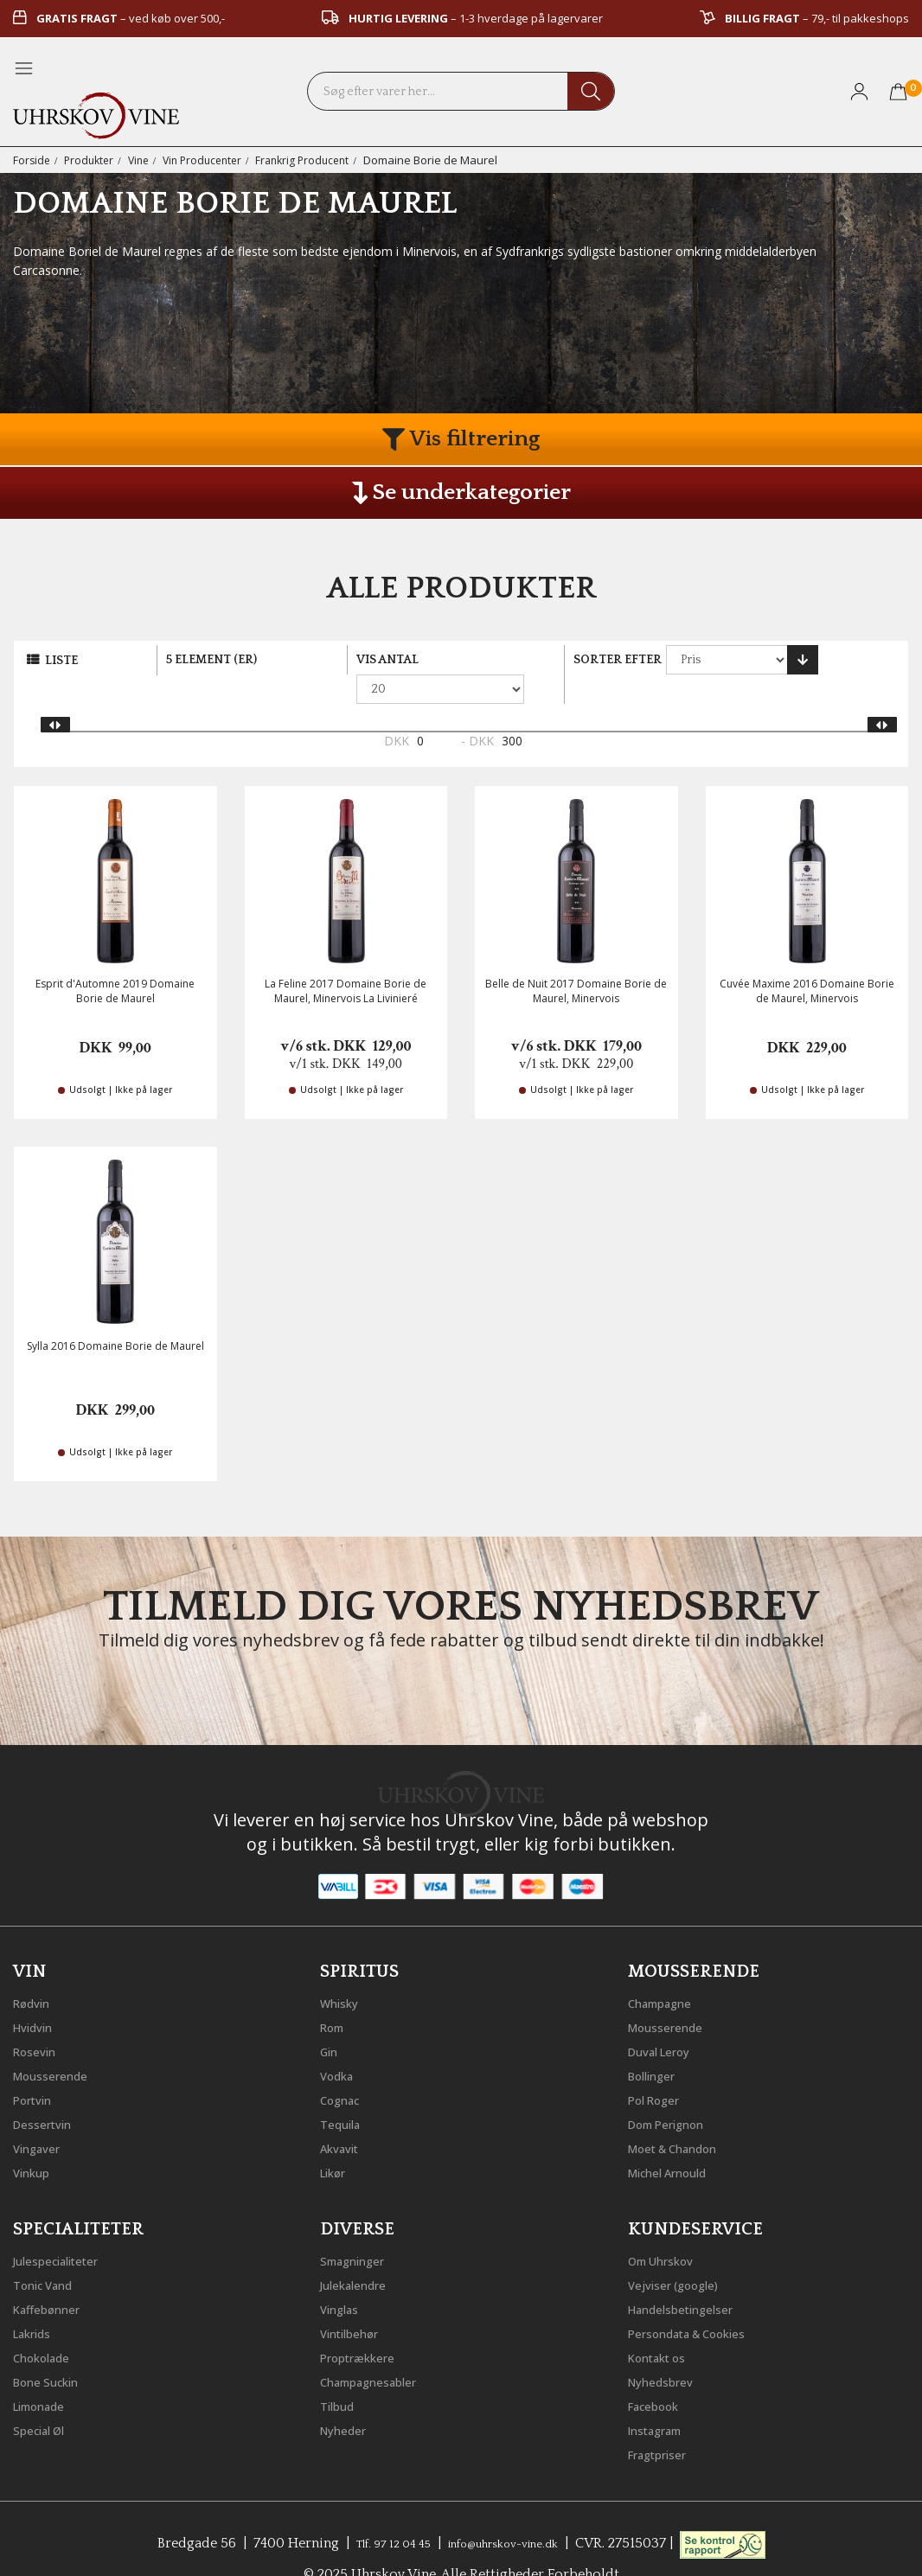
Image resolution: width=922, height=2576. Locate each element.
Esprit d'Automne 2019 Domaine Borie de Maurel (115, 962)
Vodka (341, 2043)
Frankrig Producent (318, 160)
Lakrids (37, 2301)
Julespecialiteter (65, 2228)
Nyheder (348, 2397)
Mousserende (58, 2043)
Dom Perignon (675, 2091)
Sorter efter (617, 660)
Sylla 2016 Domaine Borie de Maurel (115, 1317)
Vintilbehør (356, 2301)
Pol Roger (660, 2067)
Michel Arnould (677, 2140)
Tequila (344, 2091)
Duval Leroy (666, 2019)
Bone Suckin (53, 2349)
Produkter (92, 160)
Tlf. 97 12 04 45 (378, 2511)
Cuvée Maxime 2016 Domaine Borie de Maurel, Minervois (807, 962)
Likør (336, 2140)
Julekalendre (360, 2252)
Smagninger (360, 2228)
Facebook (659, 2373)
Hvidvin (37, 1994)
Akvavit (344, 2115)
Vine (145, 160)
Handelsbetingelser (692, 2276)
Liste (61, 661)
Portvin (37, 2067)
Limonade (46, 2373)
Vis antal (387, 660)
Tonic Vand (50, 2252)
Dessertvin (48, 2091)
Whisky (343, 1970)
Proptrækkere (365, 2325)
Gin (331, 2019)
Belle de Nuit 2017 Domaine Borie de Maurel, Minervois (576, 962)
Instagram (662, 2397)
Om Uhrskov (668, 2228)
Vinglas (344, 2276)
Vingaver (41, 2115)
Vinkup (35, 2140)
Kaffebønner (53, 2276)
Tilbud (341, 2373)
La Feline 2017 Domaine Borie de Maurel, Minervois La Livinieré (345, 962)
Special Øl (44, 2397)
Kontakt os (664, 2325)
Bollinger (657, 2043)
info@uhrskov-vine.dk (511, 2511)
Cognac (344, 2067)
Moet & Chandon (684, 2115)
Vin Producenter (212, 160)
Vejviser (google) (682, 2252)
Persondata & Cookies (700, 2301)
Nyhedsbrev (667, 2349)
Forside (32, 160)
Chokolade (48, 2325)
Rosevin (39, 2019)
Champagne (667, 1970)
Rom (335, 1994)
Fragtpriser (664, 2422)
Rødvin (36, 1970)
